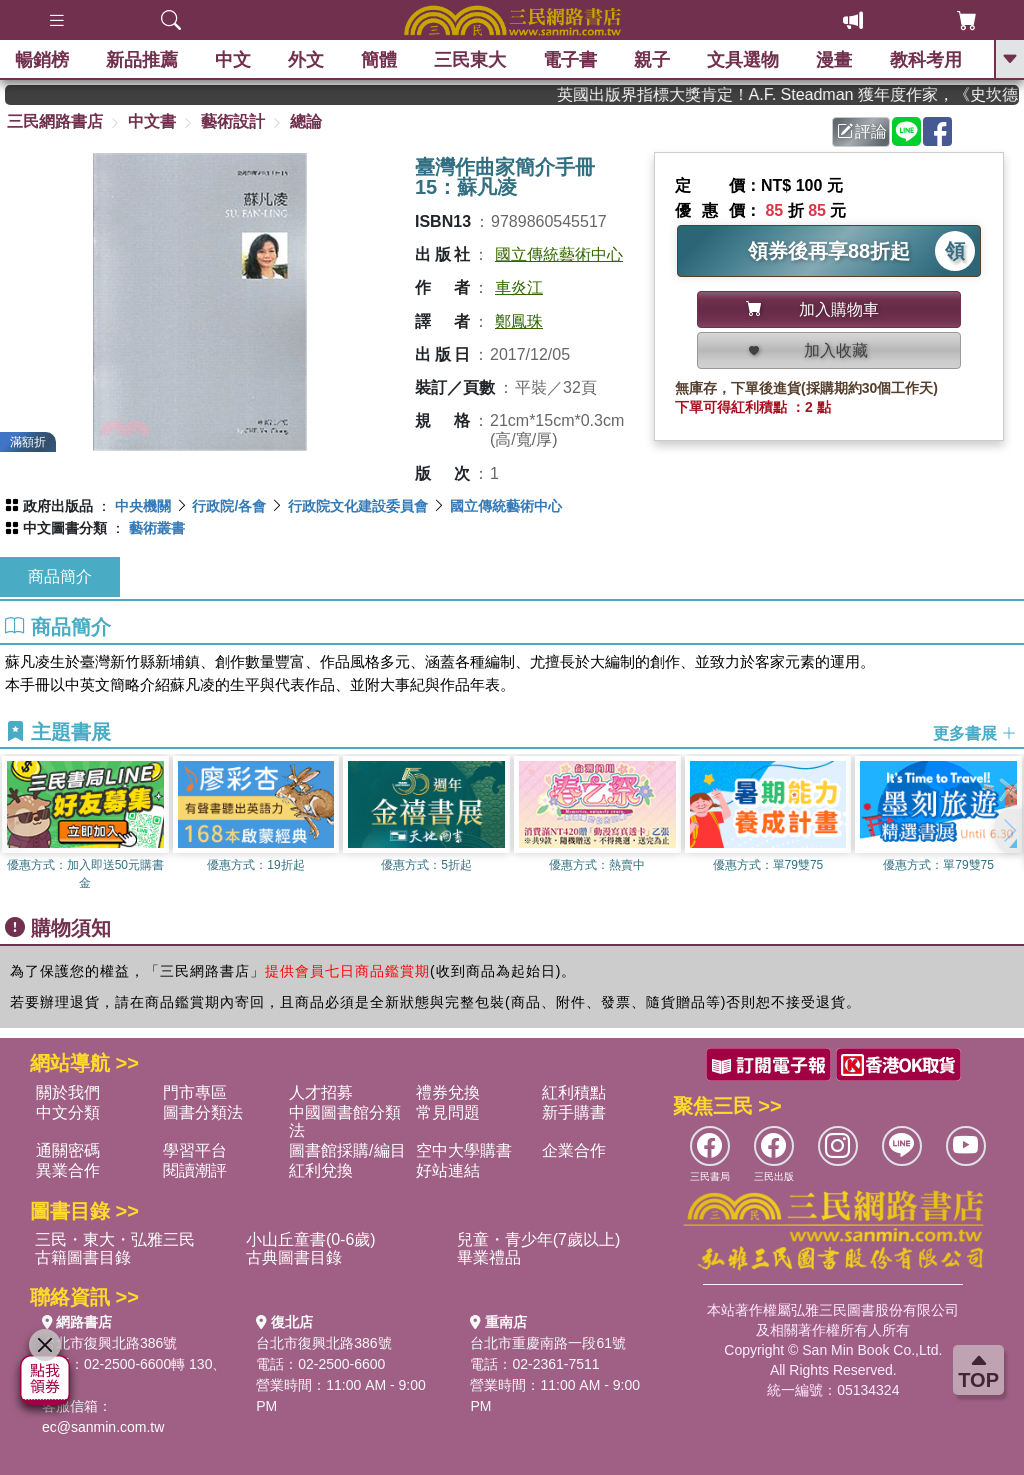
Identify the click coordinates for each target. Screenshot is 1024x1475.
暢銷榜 (42, 60)
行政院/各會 (229, 506)
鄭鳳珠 (519, 321)
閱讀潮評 (195, 1170)
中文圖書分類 (65, 528)
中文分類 (68, 1112)
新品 (142, 60)
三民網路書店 (55, 121)
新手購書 (574, 1112)
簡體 (379, 60)
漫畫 (835, 60)
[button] (1009, 831)
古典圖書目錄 (294, 1257)
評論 (862, 131)
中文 (233, 60)
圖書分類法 (203, 1112)
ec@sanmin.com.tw (103, 1427)
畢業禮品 (489, 1257)
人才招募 (321, 1092)
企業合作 (574, 1150)
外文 (306, 60)
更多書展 (975, 732)
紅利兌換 (321, 1170)
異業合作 (68, 1170)
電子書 (571, 60)
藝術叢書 (157, 528)
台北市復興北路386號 (109, 1343)
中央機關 (143, 506)
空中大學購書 (464, 1150)
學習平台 (195, 1150)
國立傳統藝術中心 (559, 254)
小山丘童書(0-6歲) (311, 1239)
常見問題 (448, 1112)
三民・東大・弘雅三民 (115, 1239)
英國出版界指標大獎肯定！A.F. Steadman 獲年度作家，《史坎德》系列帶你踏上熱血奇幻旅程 (800, 94)
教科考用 (926, 60)
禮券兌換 (448, 1092)
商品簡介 (60, 576)
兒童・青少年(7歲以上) (539, 1239)
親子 (653, 60)
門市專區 (195, 1092)
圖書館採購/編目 (347, 1150)
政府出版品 (58, 506)
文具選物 (744, 60)
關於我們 (68, 1092)
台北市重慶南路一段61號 (548, 1343)
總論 (306, 121)
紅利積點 (574, 1092)
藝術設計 (233, 121)
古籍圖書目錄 (83, 1257)
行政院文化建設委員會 (358, 506)
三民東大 (470, 60)
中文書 (152, 121)
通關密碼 (68, 1150)
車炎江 (519, 287)
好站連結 (448, 1170)
